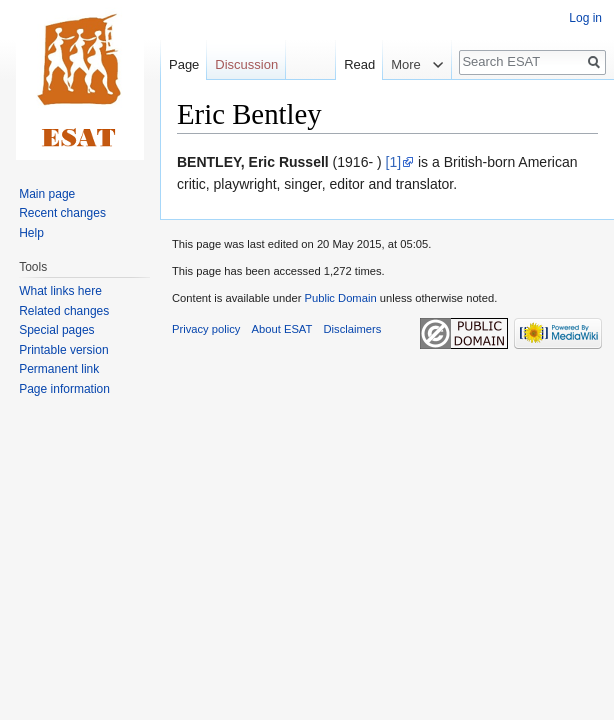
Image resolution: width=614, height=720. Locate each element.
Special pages (56, 330)
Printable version (63, 350)
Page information (64, 389)
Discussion (246, 64)
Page (184, 64)
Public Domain (340, 298)
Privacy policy (206, 329)
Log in (585, 18)
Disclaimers (353, 329)
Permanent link (59, 369)
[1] (394, 162)
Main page (47, 194)
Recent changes (62, 213)
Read (349, 64)
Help (31, 233)
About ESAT (282, 329)
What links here (60, 291)
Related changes (64, 311)
